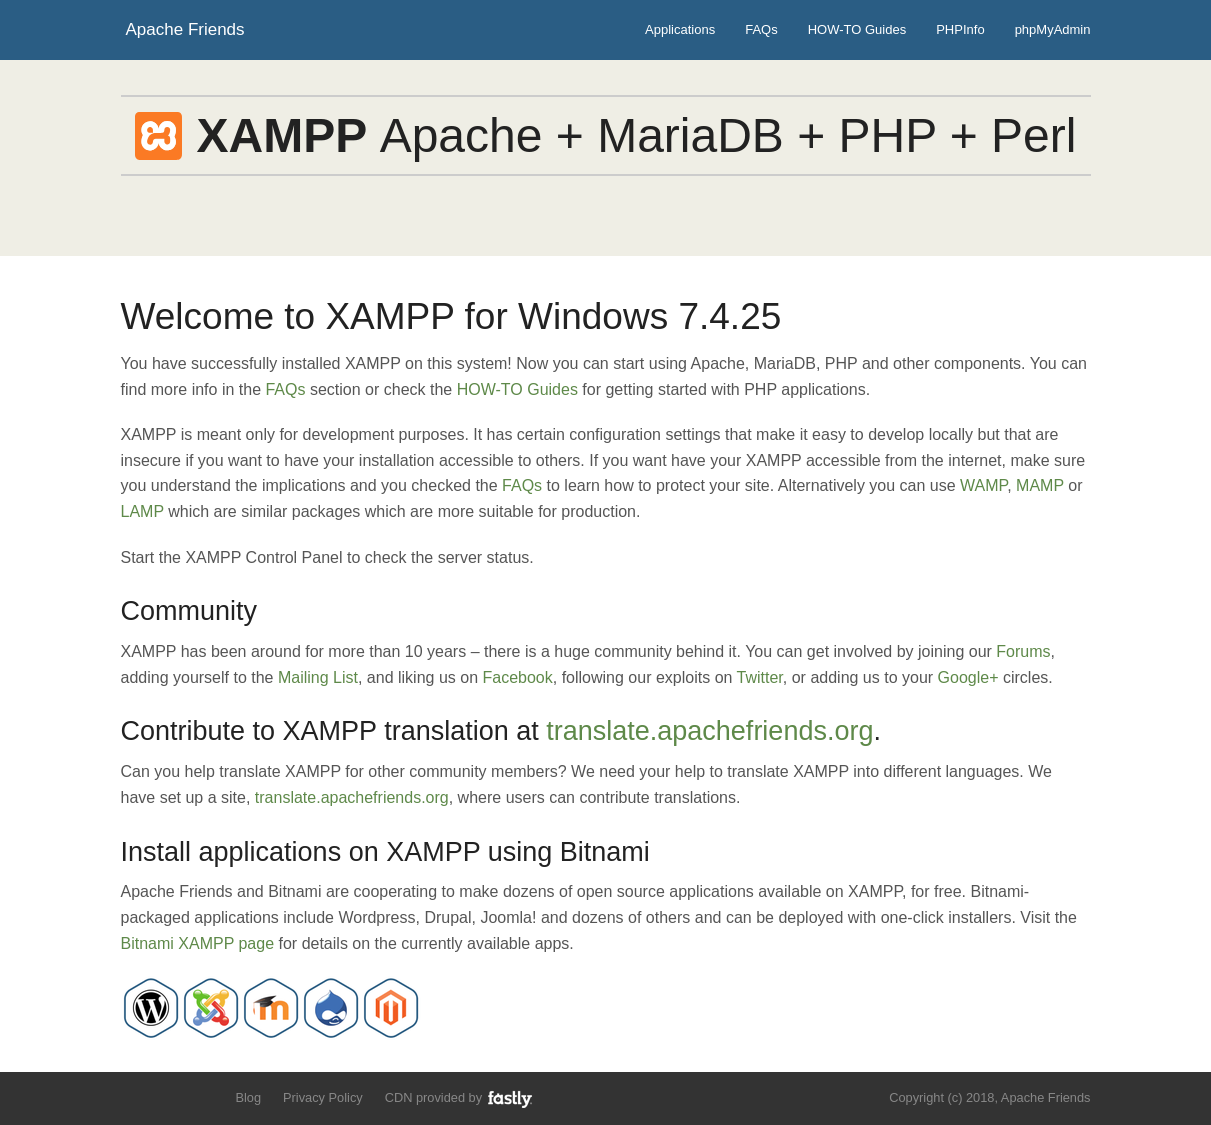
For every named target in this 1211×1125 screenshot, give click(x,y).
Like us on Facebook (167, 1096)
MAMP (1040, 485)
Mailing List (318, 677)
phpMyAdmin (1053, 29)
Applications (680, 29)
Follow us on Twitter (133, 1096)
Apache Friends (185, 29)
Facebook (518, 677)
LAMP (142, 511)
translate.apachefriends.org (709, 731)
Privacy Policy (323, 1097)
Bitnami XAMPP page (198, 943)
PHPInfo (960, 29)
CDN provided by (459, 1098)
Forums (1023, 651)
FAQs (761, 29)
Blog (248, 1097)
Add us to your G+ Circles (201, 1096)
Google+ (968, 677)
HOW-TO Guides (857, 29)
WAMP (983, 485)
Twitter (760, 677)
